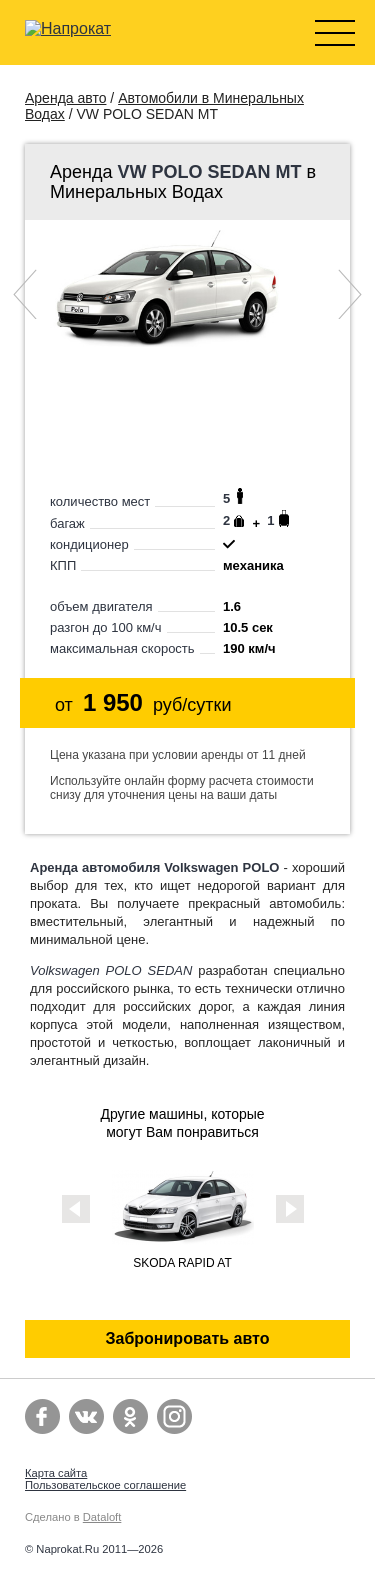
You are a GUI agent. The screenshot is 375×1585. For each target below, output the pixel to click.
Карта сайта (56, 1473)
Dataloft (102, 1517)
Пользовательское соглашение (105, 1485)
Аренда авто (65, 98)
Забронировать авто (188, 1338)
